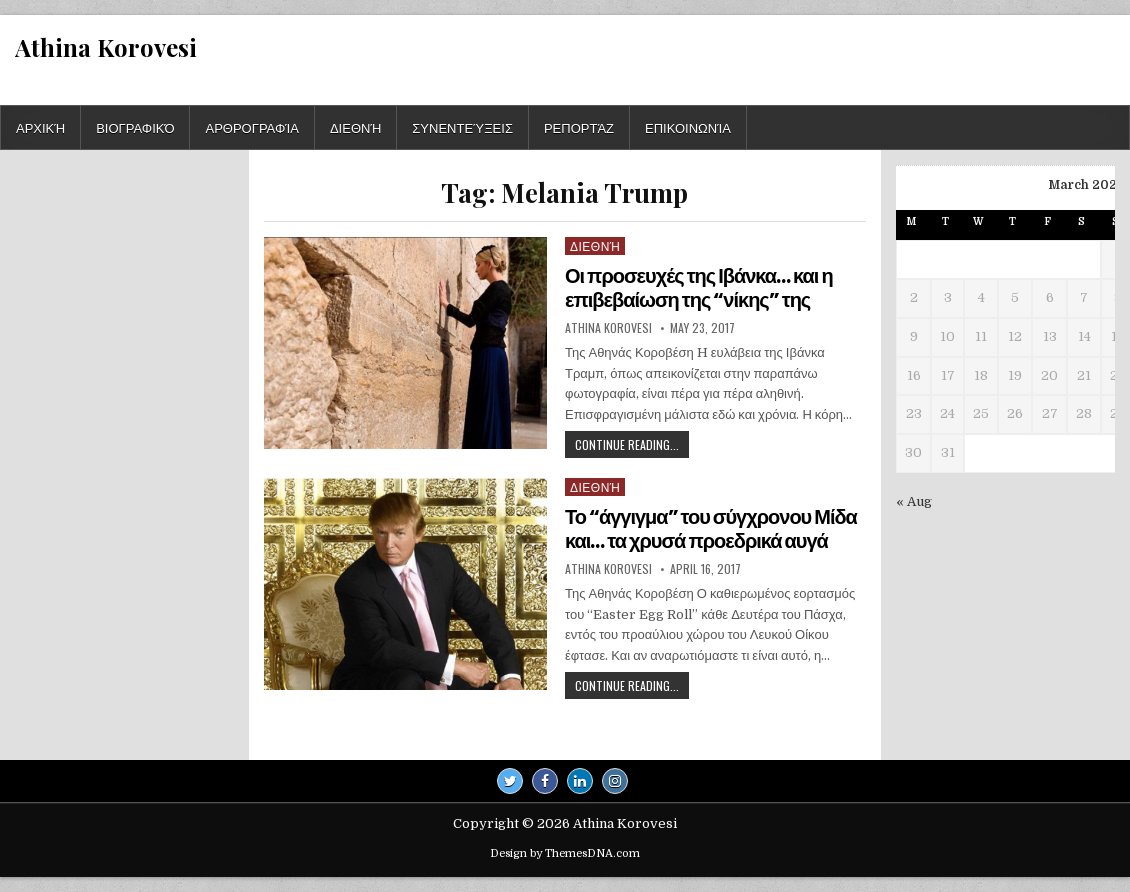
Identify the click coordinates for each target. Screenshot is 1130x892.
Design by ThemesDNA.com (565, 853)
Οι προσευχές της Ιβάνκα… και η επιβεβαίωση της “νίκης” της (699, 288)
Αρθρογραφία (251, 127)
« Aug (914, 501)
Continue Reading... (632, 446)
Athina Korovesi (106, 47)
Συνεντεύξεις (462, 127)
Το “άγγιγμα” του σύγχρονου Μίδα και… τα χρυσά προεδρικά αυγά (711, 529)
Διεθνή (355, 127)
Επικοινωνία (688, 127)
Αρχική (40, 127)
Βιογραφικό (135, 127)
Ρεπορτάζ (579, 127)
